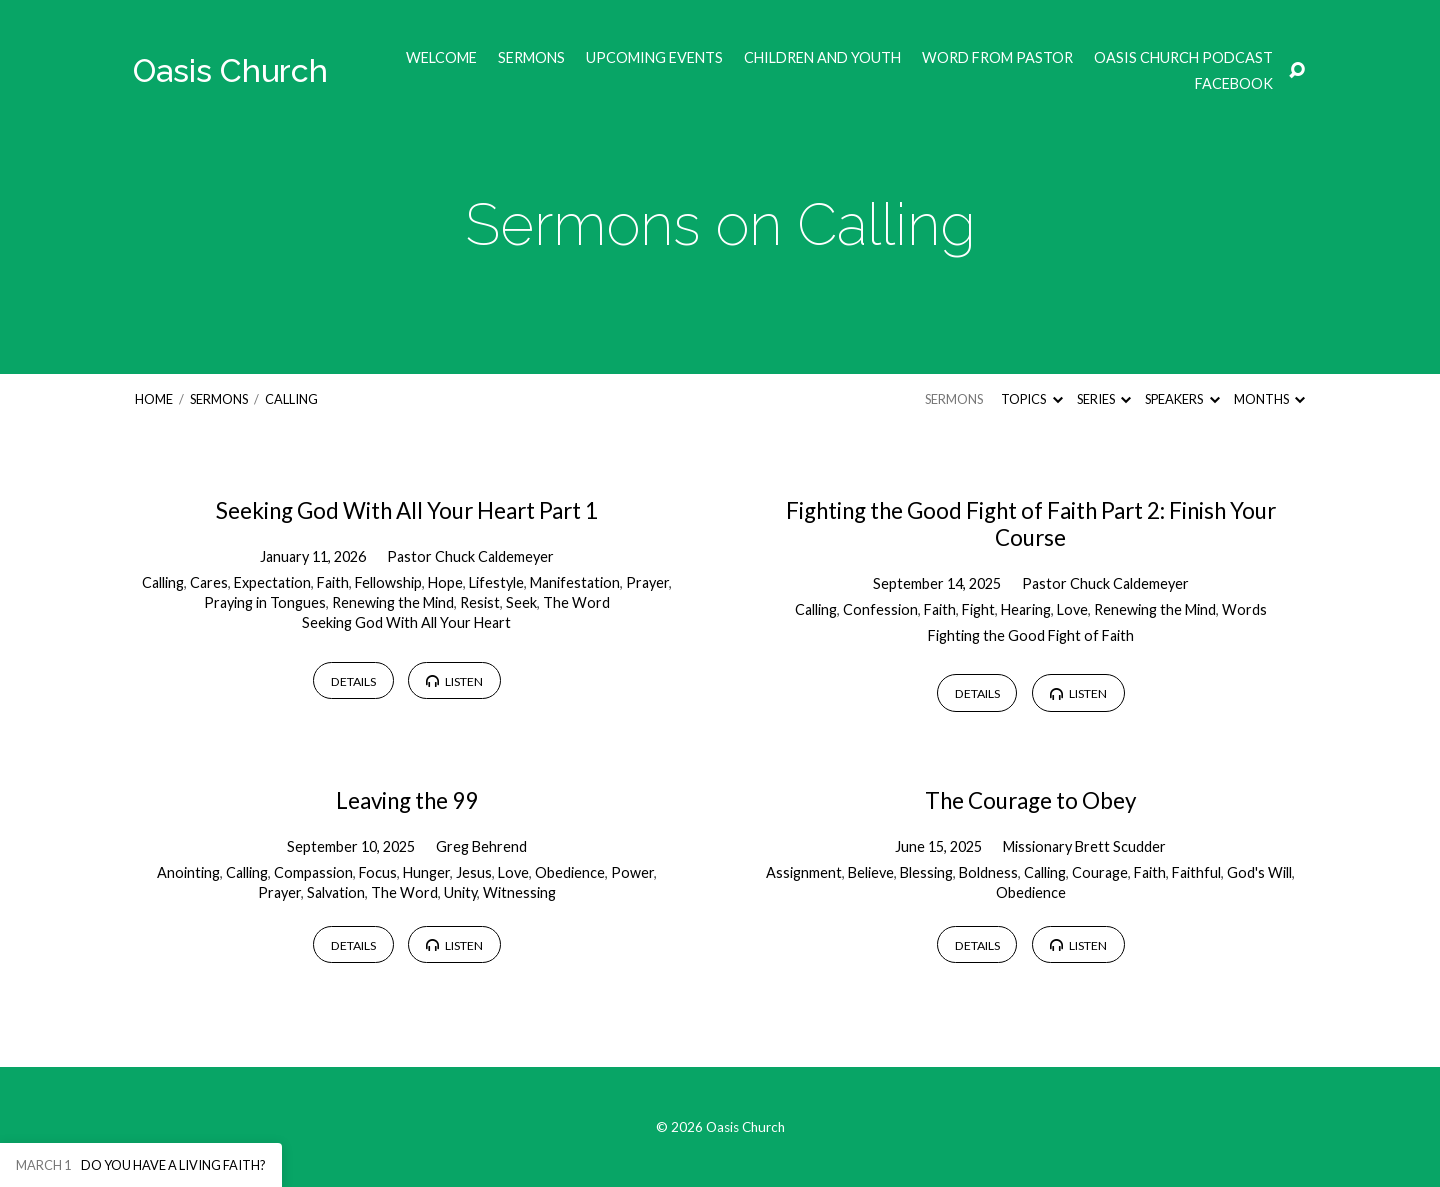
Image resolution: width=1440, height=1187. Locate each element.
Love (1072, 609)
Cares (209, 582)
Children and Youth (822, 58)
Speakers (1182, 399)
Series (1104, 399)
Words (1244, 609)
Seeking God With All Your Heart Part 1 (407, 510)
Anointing (188, 872)
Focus (378, 872)
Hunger (426, 872)
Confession (880, 609)
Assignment (804, 872)
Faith (333, 582)
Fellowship (388, 582)
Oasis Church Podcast (1183, 58)
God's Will (1259, 872)
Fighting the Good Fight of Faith (1031, 635)
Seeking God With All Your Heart (406, 622)
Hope (445, 582)
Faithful (1196, 872)
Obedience (570, 872)
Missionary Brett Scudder (1084, 846)
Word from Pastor (997, 58)
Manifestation (575, 582)
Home (154, 399)
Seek (521, 602)
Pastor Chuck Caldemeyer (470, 556)
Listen (454, 681)
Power (632, 872)
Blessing (926, 872)
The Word (576, 602)
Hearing (1026, 609)
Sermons (531, 58)
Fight (978, 609)
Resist (480, 602)
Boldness (988, 872)
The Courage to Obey (1030, 800)
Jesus (474, 872)
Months (1269, 399)
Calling (291, 399)
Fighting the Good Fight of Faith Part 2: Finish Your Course (1031, 524)
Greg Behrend (481, 846)
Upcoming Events (654, 58)
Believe (871, 872)
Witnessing (519, 892)
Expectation (272, 582)
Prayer (647, 582)
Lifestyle (496, 582)
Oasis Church (230, 70)
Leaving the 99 (407, 800)
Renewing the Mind (393, 602)
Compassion (313, 872)
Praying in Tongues (265, 602)
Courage (1100, 872)
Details (353, 681)
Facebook (1234, 84)
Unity (460, 892)
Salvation (336, 892)
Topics (1031, 399)
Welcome (441, 58)
